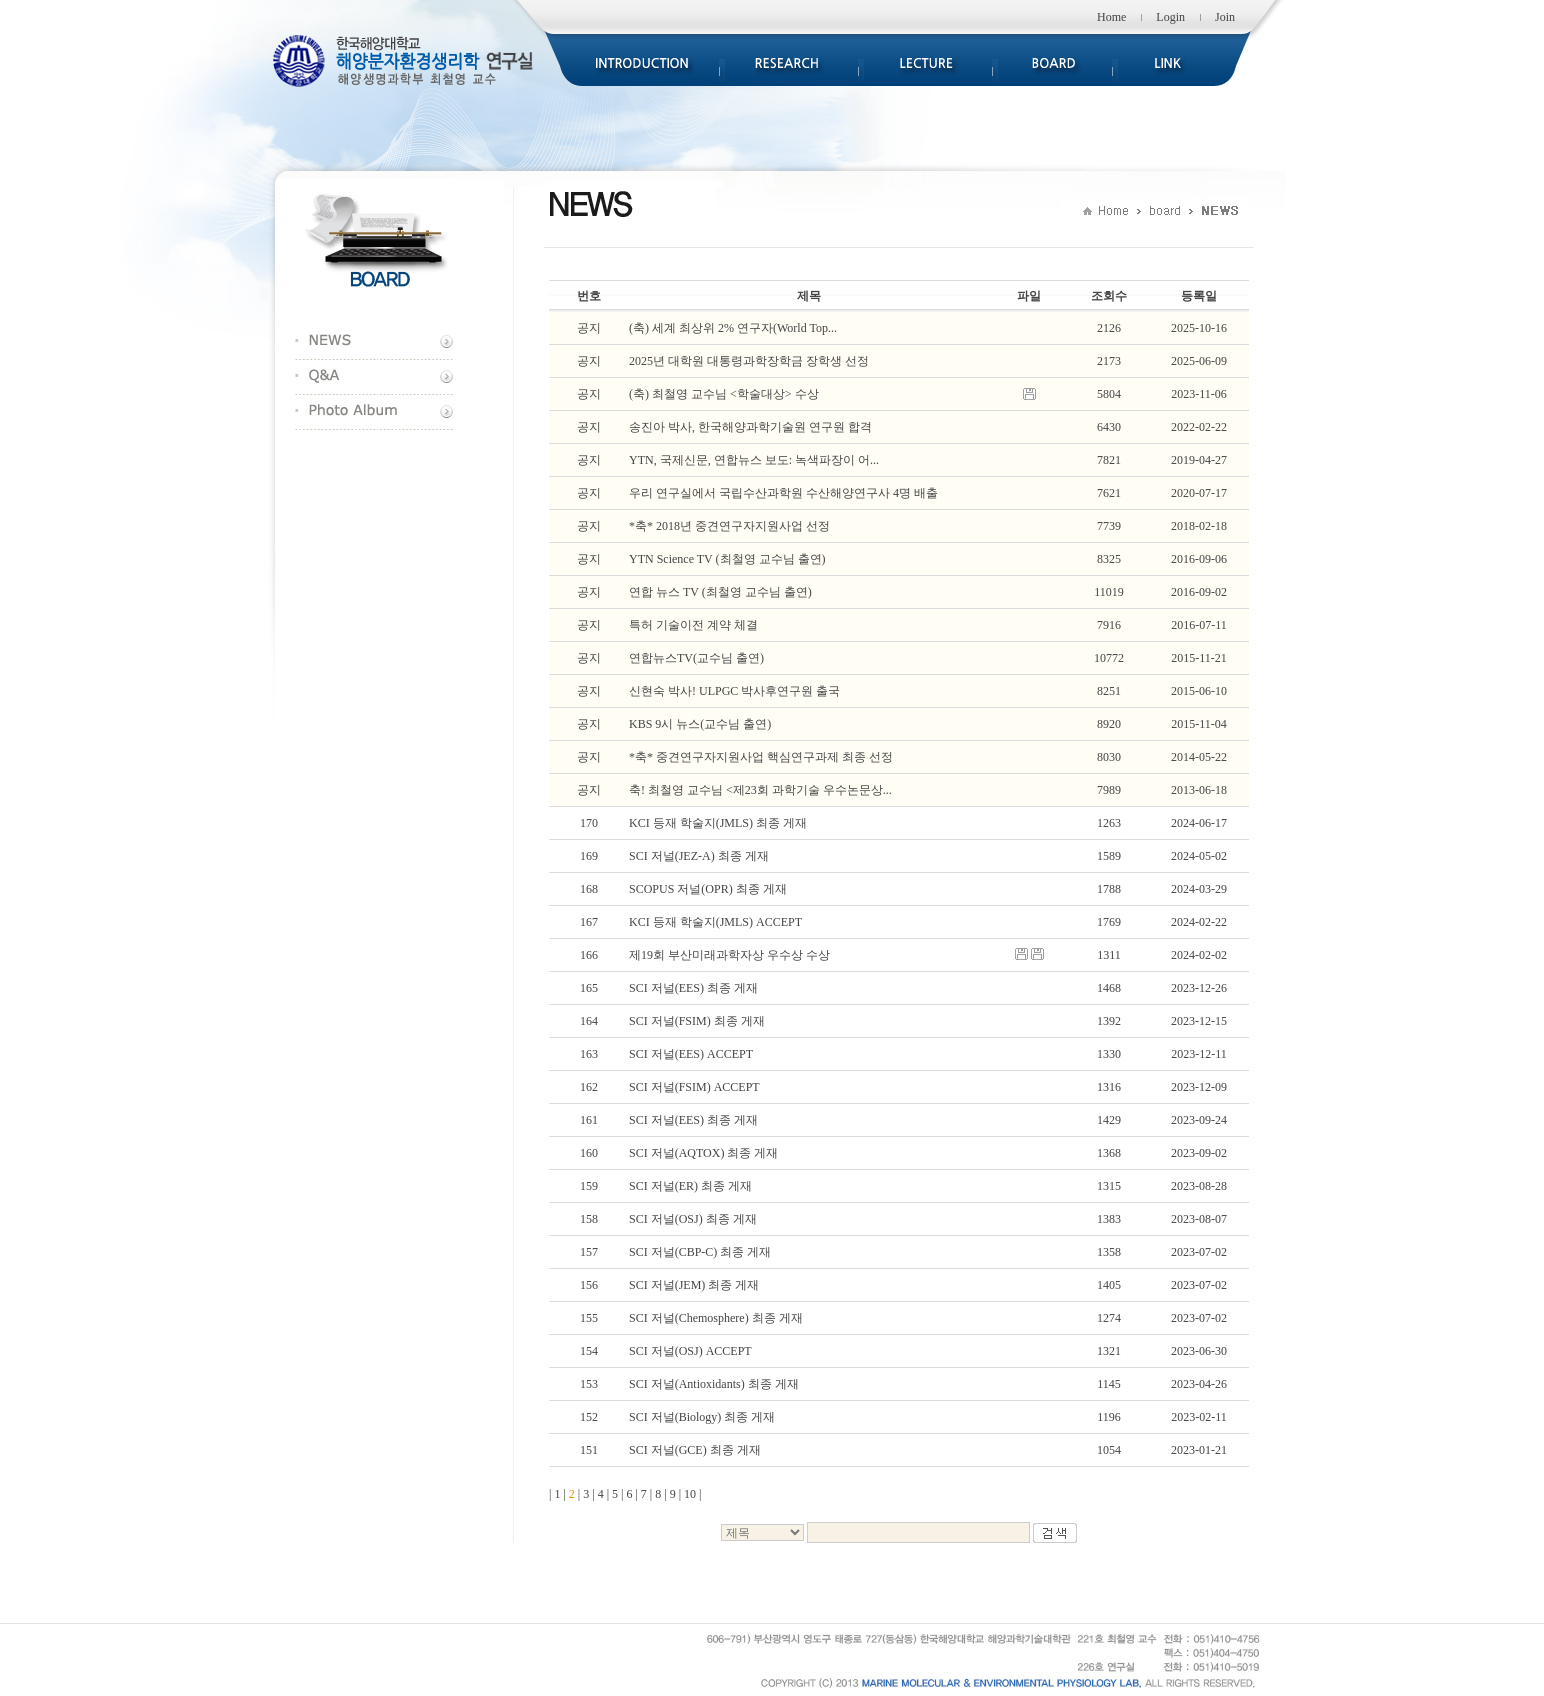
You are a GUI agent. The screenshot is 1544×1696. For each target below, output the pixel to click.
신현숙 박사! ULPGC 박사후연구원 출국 (734, 691)
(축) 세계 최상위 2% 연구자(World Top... (733, 328)
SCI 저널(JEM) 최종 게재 (694, 1285)
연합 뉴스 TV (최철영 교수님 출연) (720, 592)
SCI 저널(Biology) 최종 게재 (702, 1417)
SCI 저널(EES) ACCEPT (691, 1054)
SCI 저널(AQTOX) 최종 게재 (703, 1153)
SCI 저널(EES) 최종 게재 (693, 988)
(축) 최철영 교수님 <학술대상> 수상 (724, 394)
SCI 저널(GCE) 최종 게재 (695, 1450)
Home (1111, 17)
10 (690, 1494)
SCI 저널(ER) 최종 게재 (690, 1186)
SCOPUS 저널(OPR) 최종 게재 (708, 889)
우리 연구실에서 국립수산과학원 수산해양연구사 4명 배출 (783, 493)
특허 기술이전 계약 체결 (693, 625)
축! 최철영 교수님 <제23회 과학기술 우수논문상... (760, 790)
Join (1225, 17)
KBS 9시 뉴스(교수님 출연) (700, 724)
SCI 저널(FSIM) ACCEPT (694, 1087)
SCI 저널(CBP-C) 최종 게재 (700, 1252)
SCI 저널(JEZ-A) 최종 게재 (699, 856)
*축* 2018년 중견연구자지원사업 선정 (729, 526)
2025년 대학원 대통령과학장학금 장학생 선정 (749, 361)
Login (1170, 17)
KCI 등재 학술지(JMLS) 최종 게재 (718, 823)
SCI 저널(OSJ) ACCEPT (690, 1351)
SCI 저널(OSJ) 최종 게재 (693, 1219)
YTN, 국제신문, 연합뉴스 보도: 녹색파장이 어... (754, 460)
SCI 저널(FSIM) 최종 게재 (697, 1021)
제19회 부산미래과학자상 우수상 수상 (729, 955)
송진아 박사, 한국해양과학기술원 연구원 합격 (750, 427)
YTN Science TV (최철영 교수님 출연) (727, 559)
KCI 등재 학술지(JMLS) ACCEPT (715, 922)
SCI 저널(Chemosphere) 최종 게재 (716, 1318)
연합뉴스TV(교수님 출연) (696, 658)
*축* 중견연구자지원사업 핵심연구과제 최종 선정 (761, 757)
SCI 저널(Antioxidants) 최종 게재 (714, 1384)
